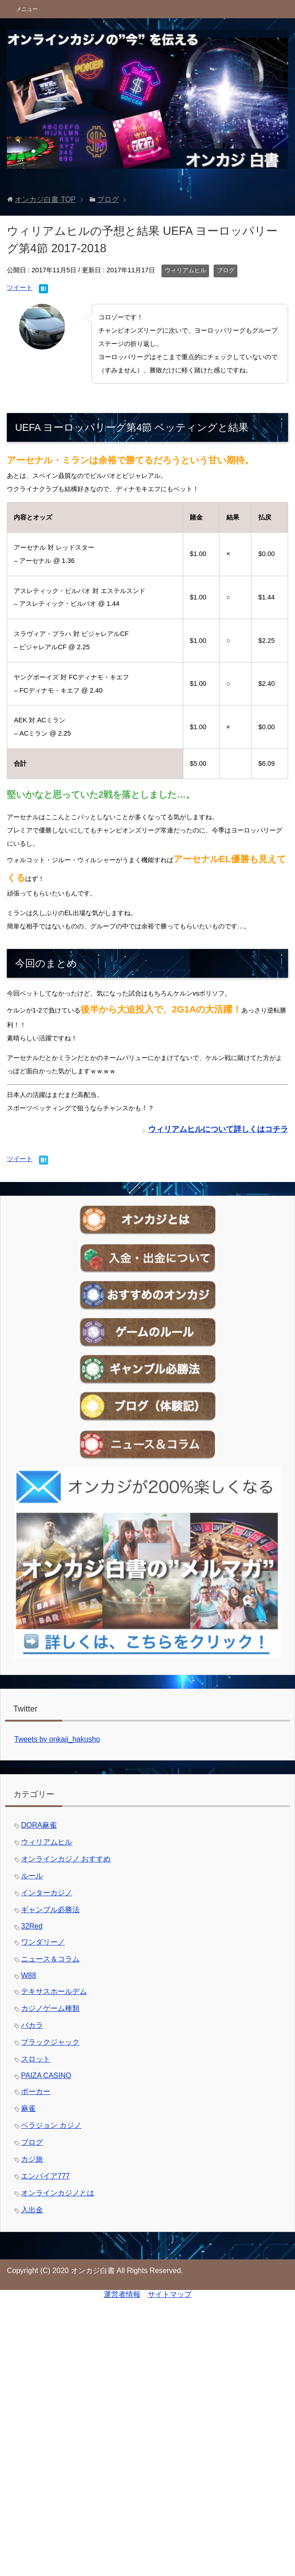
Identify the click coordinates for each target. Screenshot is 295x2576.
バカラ (32, 2025)
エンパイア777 (45, 2176)
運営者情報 (122, 2294)
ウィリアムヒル (185, 270)
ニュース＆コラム (50, 1959)
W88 (28, 1975)
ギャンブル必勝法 (50, 1909)
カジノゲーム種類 (50, 2008)
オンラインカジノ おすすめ (66, 1859)
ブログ (226, 270)
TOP (45, 199)
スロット (35, 2059)
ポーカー (35, 2091)
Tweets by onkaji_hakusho (57, 1739)
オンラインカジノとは (57, 2193)
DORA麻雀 (39, 1825)
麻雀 (28, 2108)
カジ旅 (32, 2159)
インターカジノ (46, 1893)
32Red (32, 1926)
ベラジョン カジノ (51, 2125)
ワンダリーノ (43, 1942)
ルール (32, 1876)
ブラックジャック (50, 2042)
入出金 (32, 2210)
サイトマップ (170, 2294)
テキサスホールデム (54, 1991)
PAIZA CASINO (46, 2075)
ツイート (19, 287)
